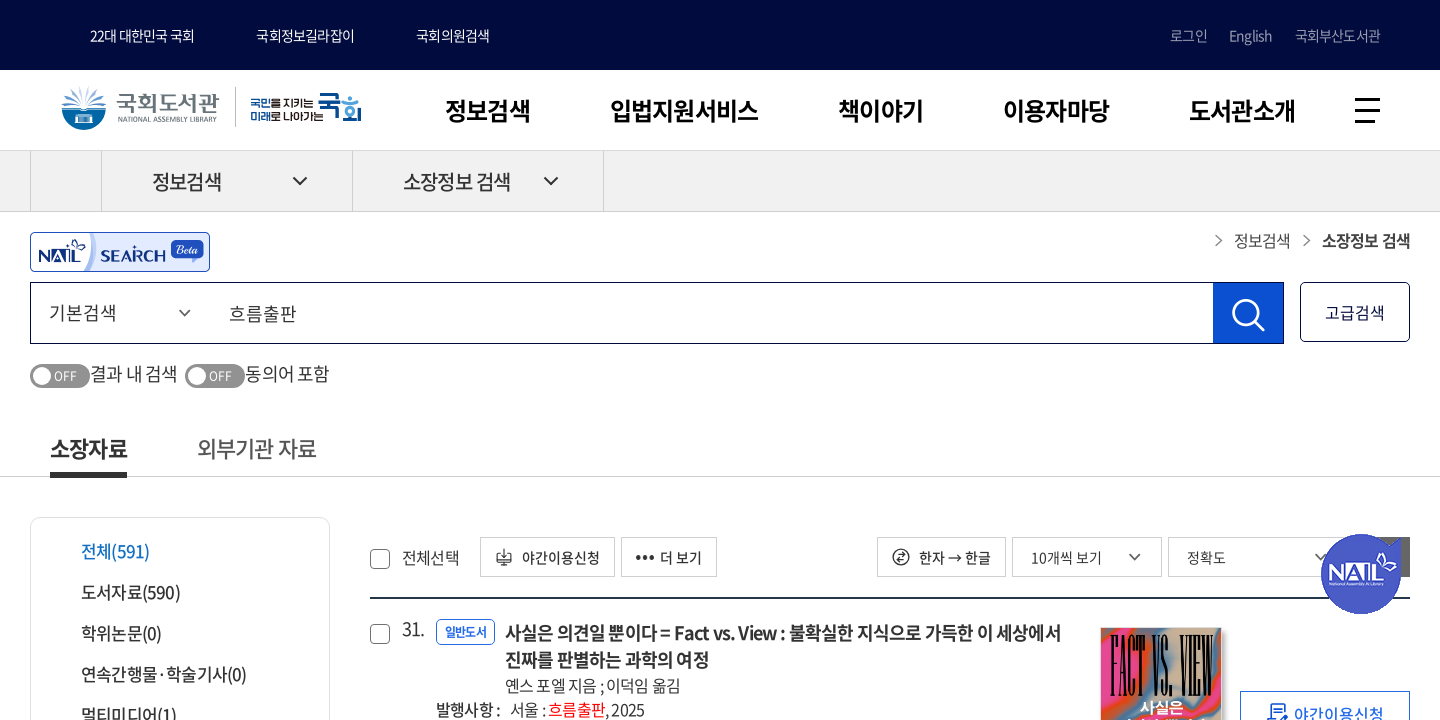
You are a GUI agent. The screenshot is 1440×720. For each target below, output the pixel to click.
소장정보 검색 (456, 181)
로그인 (1188, 35)
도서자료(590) (118, 591)
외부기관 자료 (256, 447)
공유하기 (1395, 181)
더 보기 (669, 557)
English (1250, 35)
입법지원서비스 (684, 110)
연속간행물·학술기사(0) (151, 673)
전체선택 (430, 557)
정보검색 (487, 110)
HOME (66, 181)
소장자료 (88, 447)
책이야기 (880, 110)
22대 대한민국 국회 (142, 35)
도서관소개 (1242, 110)
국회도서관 (140, 107)
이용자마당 (1056, 110)
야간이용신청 (547, 557)
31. (411, 629)
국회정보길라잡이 (305, 35)
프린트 (1325, 181)
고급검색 (1355, 312)
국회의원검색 (452, 35)
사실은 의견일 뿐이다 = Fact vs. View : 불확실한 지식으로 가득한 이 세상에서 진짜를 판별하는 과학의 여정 (792, 658)
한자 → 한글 (941, 557)
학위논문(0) (108, 632)
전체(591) (102, 550)
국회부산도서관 (1337, 35)
